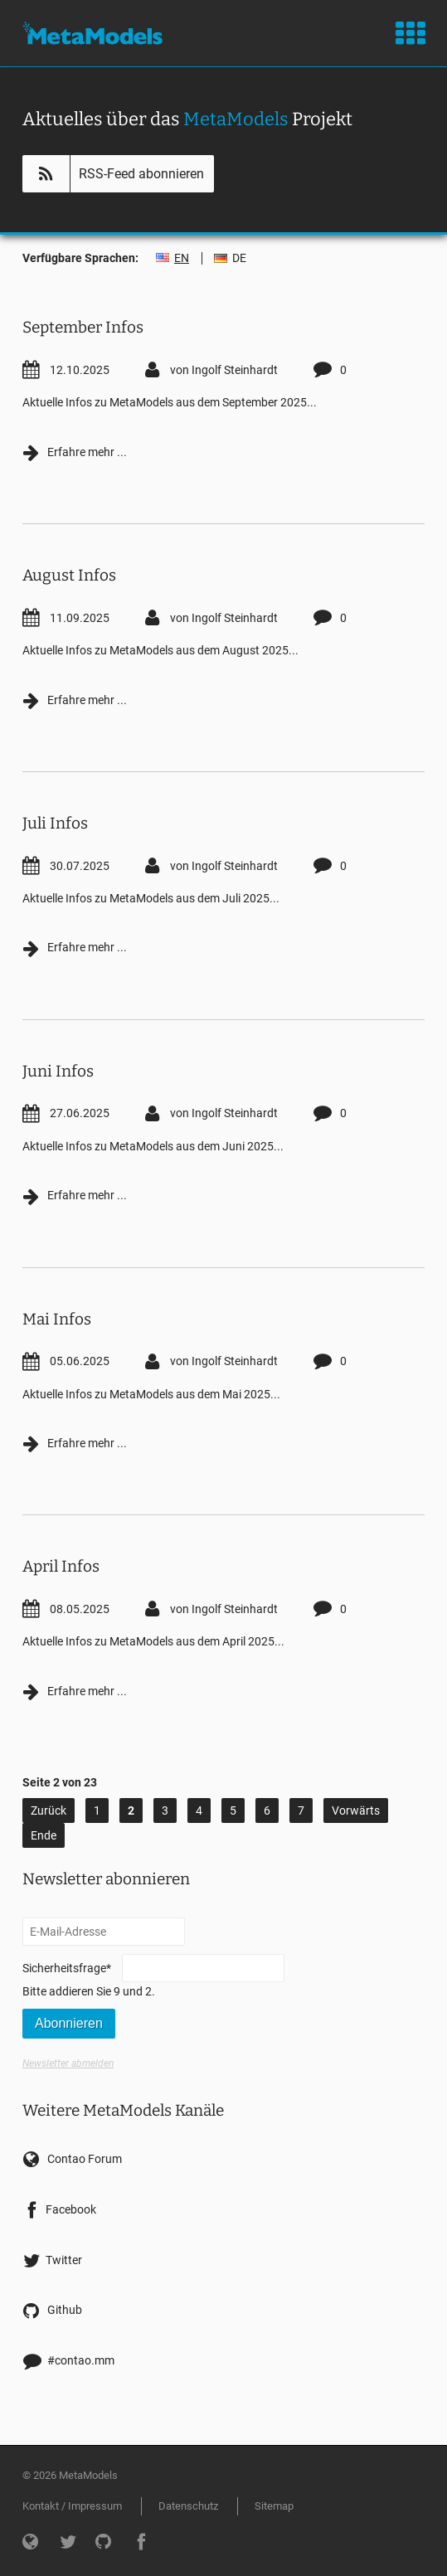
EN (181, 258)
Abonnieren (69, 2023)
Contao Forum (84, 2158)
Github (64, 2309)
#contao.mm (80, 2360)
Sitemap (274, 2506)
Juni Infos (58, 1071)
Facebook (71, 2209)
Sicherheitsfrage (66, 1967)
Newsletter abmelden (68, 2063)
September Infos (82, 327)
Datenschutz (188, 2506)
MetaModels (92, 33)
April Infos (61, 1566)
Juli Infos (55, 823)
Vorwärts (356, 1810)
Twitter (64, 2260)
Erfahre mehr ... (74, 451)
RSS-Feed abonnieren (141, 174)
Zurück (48, 1810)
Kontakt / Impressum (72, 2506)
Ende (43, 1835)
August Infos (69, 575)
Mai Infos (56, 1319)
